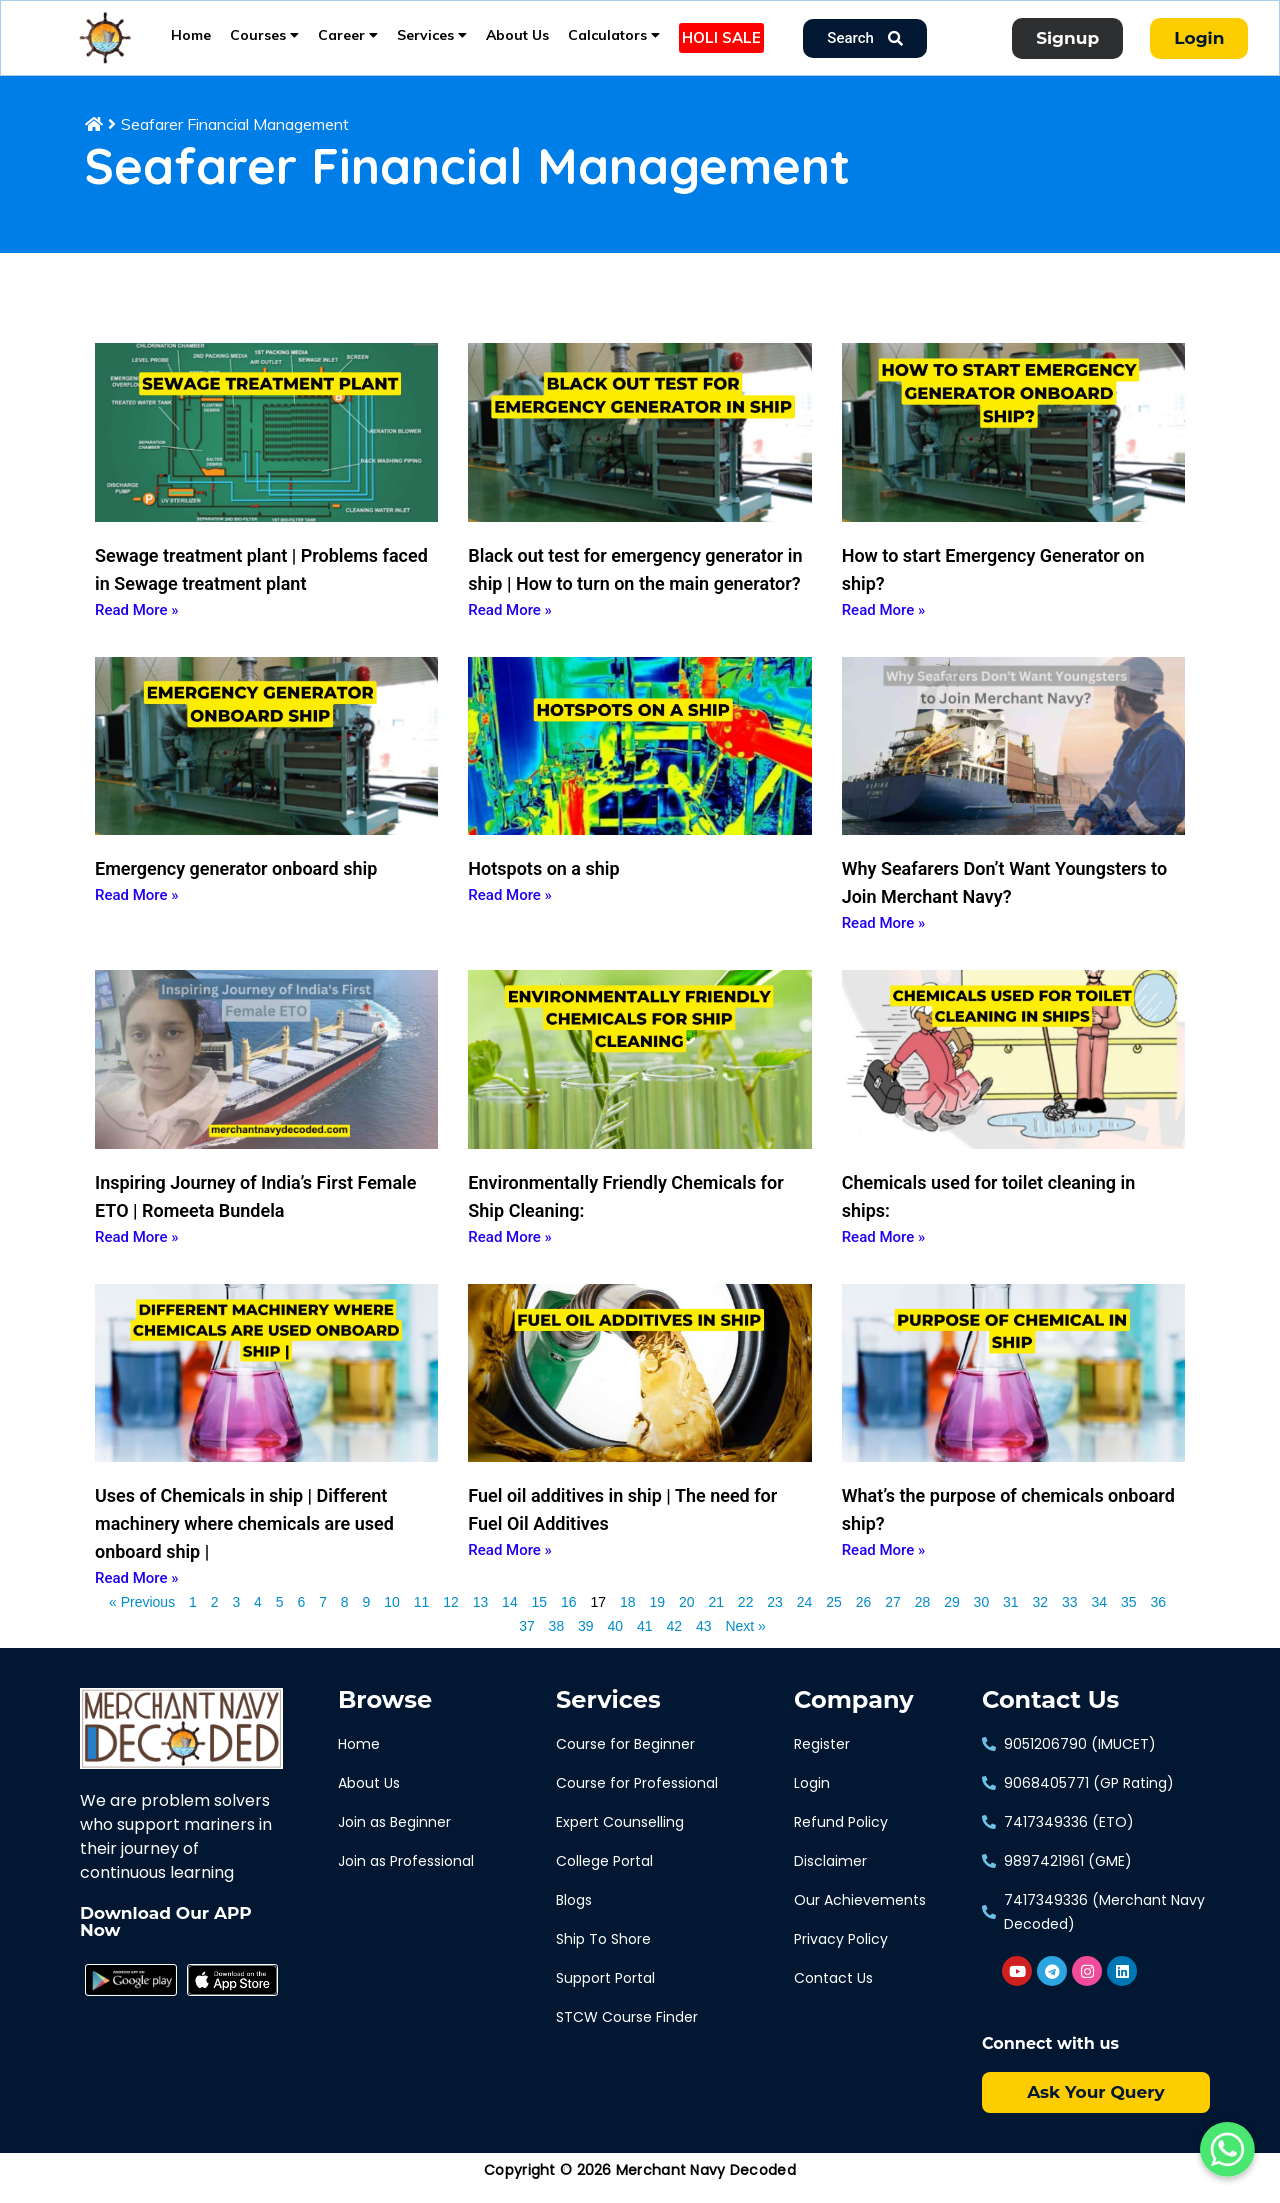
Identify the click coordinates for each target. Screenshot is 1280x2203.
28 (923, 1616)
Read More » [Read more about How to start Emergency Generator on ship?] (884, 625)
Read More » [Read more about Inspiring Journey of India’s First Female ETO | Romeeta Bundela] (137, 1252)
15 (540, 1616)
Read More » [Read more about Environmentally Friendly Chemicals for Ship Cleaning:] (510, 1252)
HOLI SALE (721, 37)
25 (834, 1616)
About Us (517, 35)
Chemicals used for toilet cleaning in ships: (989, 1211)
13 (481, 1616)
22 (746, 1616)
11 (422, 1616)
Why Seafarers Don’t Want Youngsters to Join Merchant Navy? (1004, 898)
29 (952, 1616)
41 (645, 1640)
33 (1070, 1616)
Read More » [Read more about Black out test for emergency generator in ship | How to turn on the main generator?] (510, 625)
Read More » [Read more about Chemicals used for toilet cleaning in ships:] (884, 1252)
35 (1129, 1616)
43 (704, 1640)
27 (893, 1616)
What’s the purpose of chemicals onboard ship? (1008, 1525)
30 (982, 1616)
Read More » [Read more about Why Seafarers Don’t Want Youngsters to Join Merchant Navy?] (884, 939)
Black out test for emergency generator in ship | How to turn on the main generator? (635, 584)
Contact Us (1050, 1716)
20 (687, 1616)
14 (510, 1616)
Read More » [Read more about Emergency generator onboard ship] (137, 911)
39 (586, 1640)
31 (1011, 1616)
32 (1041, 1616)
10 (392, 1616)
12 (451, 1616)
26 (864, 1616)
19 (657, 1616)
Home (191, 35)
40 (616, 1640)
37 (527, 1640)
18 (628, 1616)
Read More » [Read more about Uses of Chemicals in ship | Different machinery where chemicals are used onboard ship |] (137, 1594)
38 (557, 1640)
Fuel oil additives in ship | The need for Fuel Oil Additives (622, 1525)
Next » (745, 1642)
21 (716, 1616)
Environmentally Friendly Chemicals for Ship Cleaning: (625, 1211)
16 (569, 1616)
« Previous (142, 1618)
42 (674, 1640)
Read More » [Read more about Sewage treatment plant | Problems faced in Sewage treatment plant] (137, 625)
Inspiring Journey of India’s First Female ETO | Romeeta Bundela (255, 1211)
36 (1158, 1616)
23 (775, 1616)
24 (805, 1616)
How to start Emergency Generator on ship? (993, 584)
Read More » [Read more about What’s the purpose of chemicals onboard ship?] (884, 1566)
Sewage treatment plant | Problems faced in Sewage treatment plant (261, 584)
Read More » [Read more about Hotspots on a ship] (510, 911)
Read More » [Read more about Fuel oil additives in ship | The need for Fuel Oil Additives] (510, 1566)
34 (1099, 1616)
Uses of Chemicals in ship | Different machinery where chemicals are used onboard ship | (244, 1539)
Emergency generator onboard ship (236, 884)
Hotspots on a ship (543, 884)
